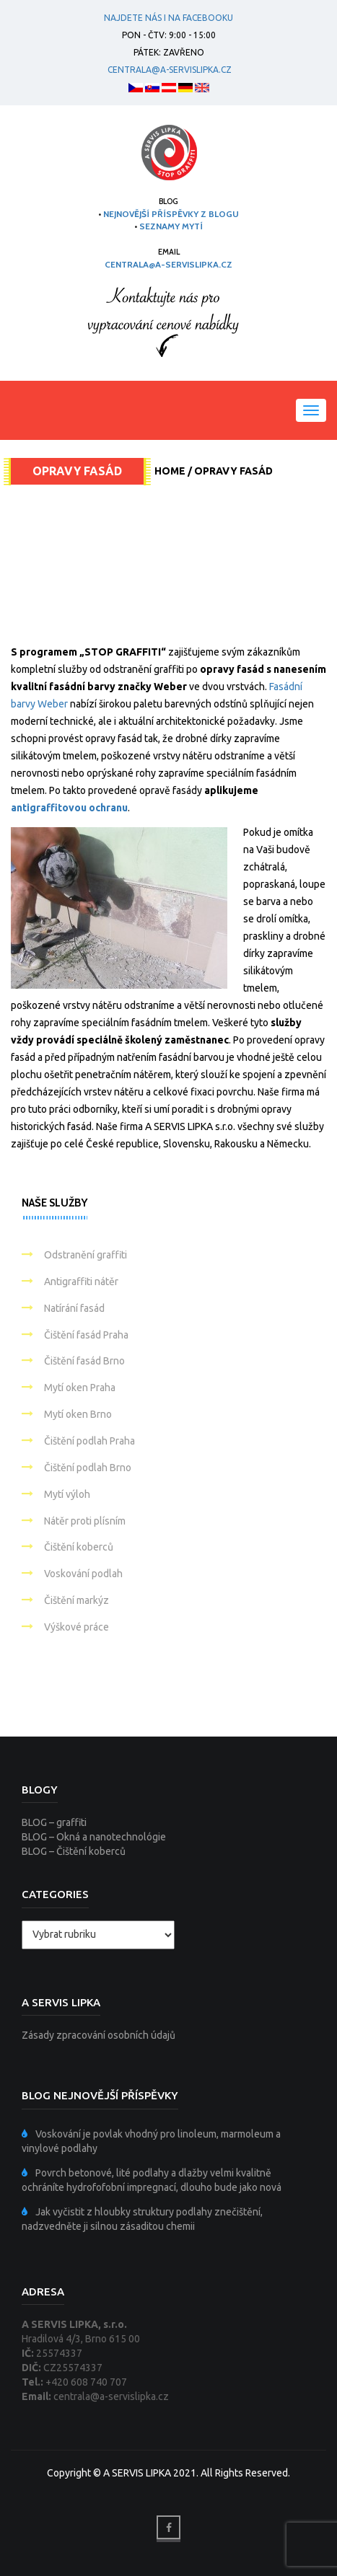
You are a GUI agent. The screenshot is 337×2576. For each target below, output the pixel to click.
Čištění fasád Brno (84, 1361)
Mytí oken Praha (79, 1387)
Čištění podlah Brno (87, 1467)
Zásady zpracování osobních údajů (98, 2035)
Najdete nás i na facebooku (168, 17)
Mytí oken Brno (78, 1414)
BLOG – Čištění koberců (74, 1851)
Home (169, 471)
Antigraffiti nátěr (81, 1281)
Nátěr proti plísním (85, 1521)
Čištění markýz (76, 1600)
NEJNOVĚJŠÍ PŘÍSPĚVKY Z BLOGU (171, 213)
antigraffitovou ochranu (69, 807)
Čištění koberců (78, 1547)
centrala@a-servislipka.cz (167, 69)
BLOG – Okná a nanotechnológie (94, 1837)
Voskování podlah (83, 1573)
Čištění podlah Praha (89, 1441)
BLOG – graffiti (54, 1822)
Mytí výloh (67, 1494)
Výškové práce (76, 1627)
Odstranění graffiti (85, 1255)
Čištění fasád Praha (86, 1335)
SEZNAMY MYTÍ (171, 226)
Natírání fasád (74, 1308)
